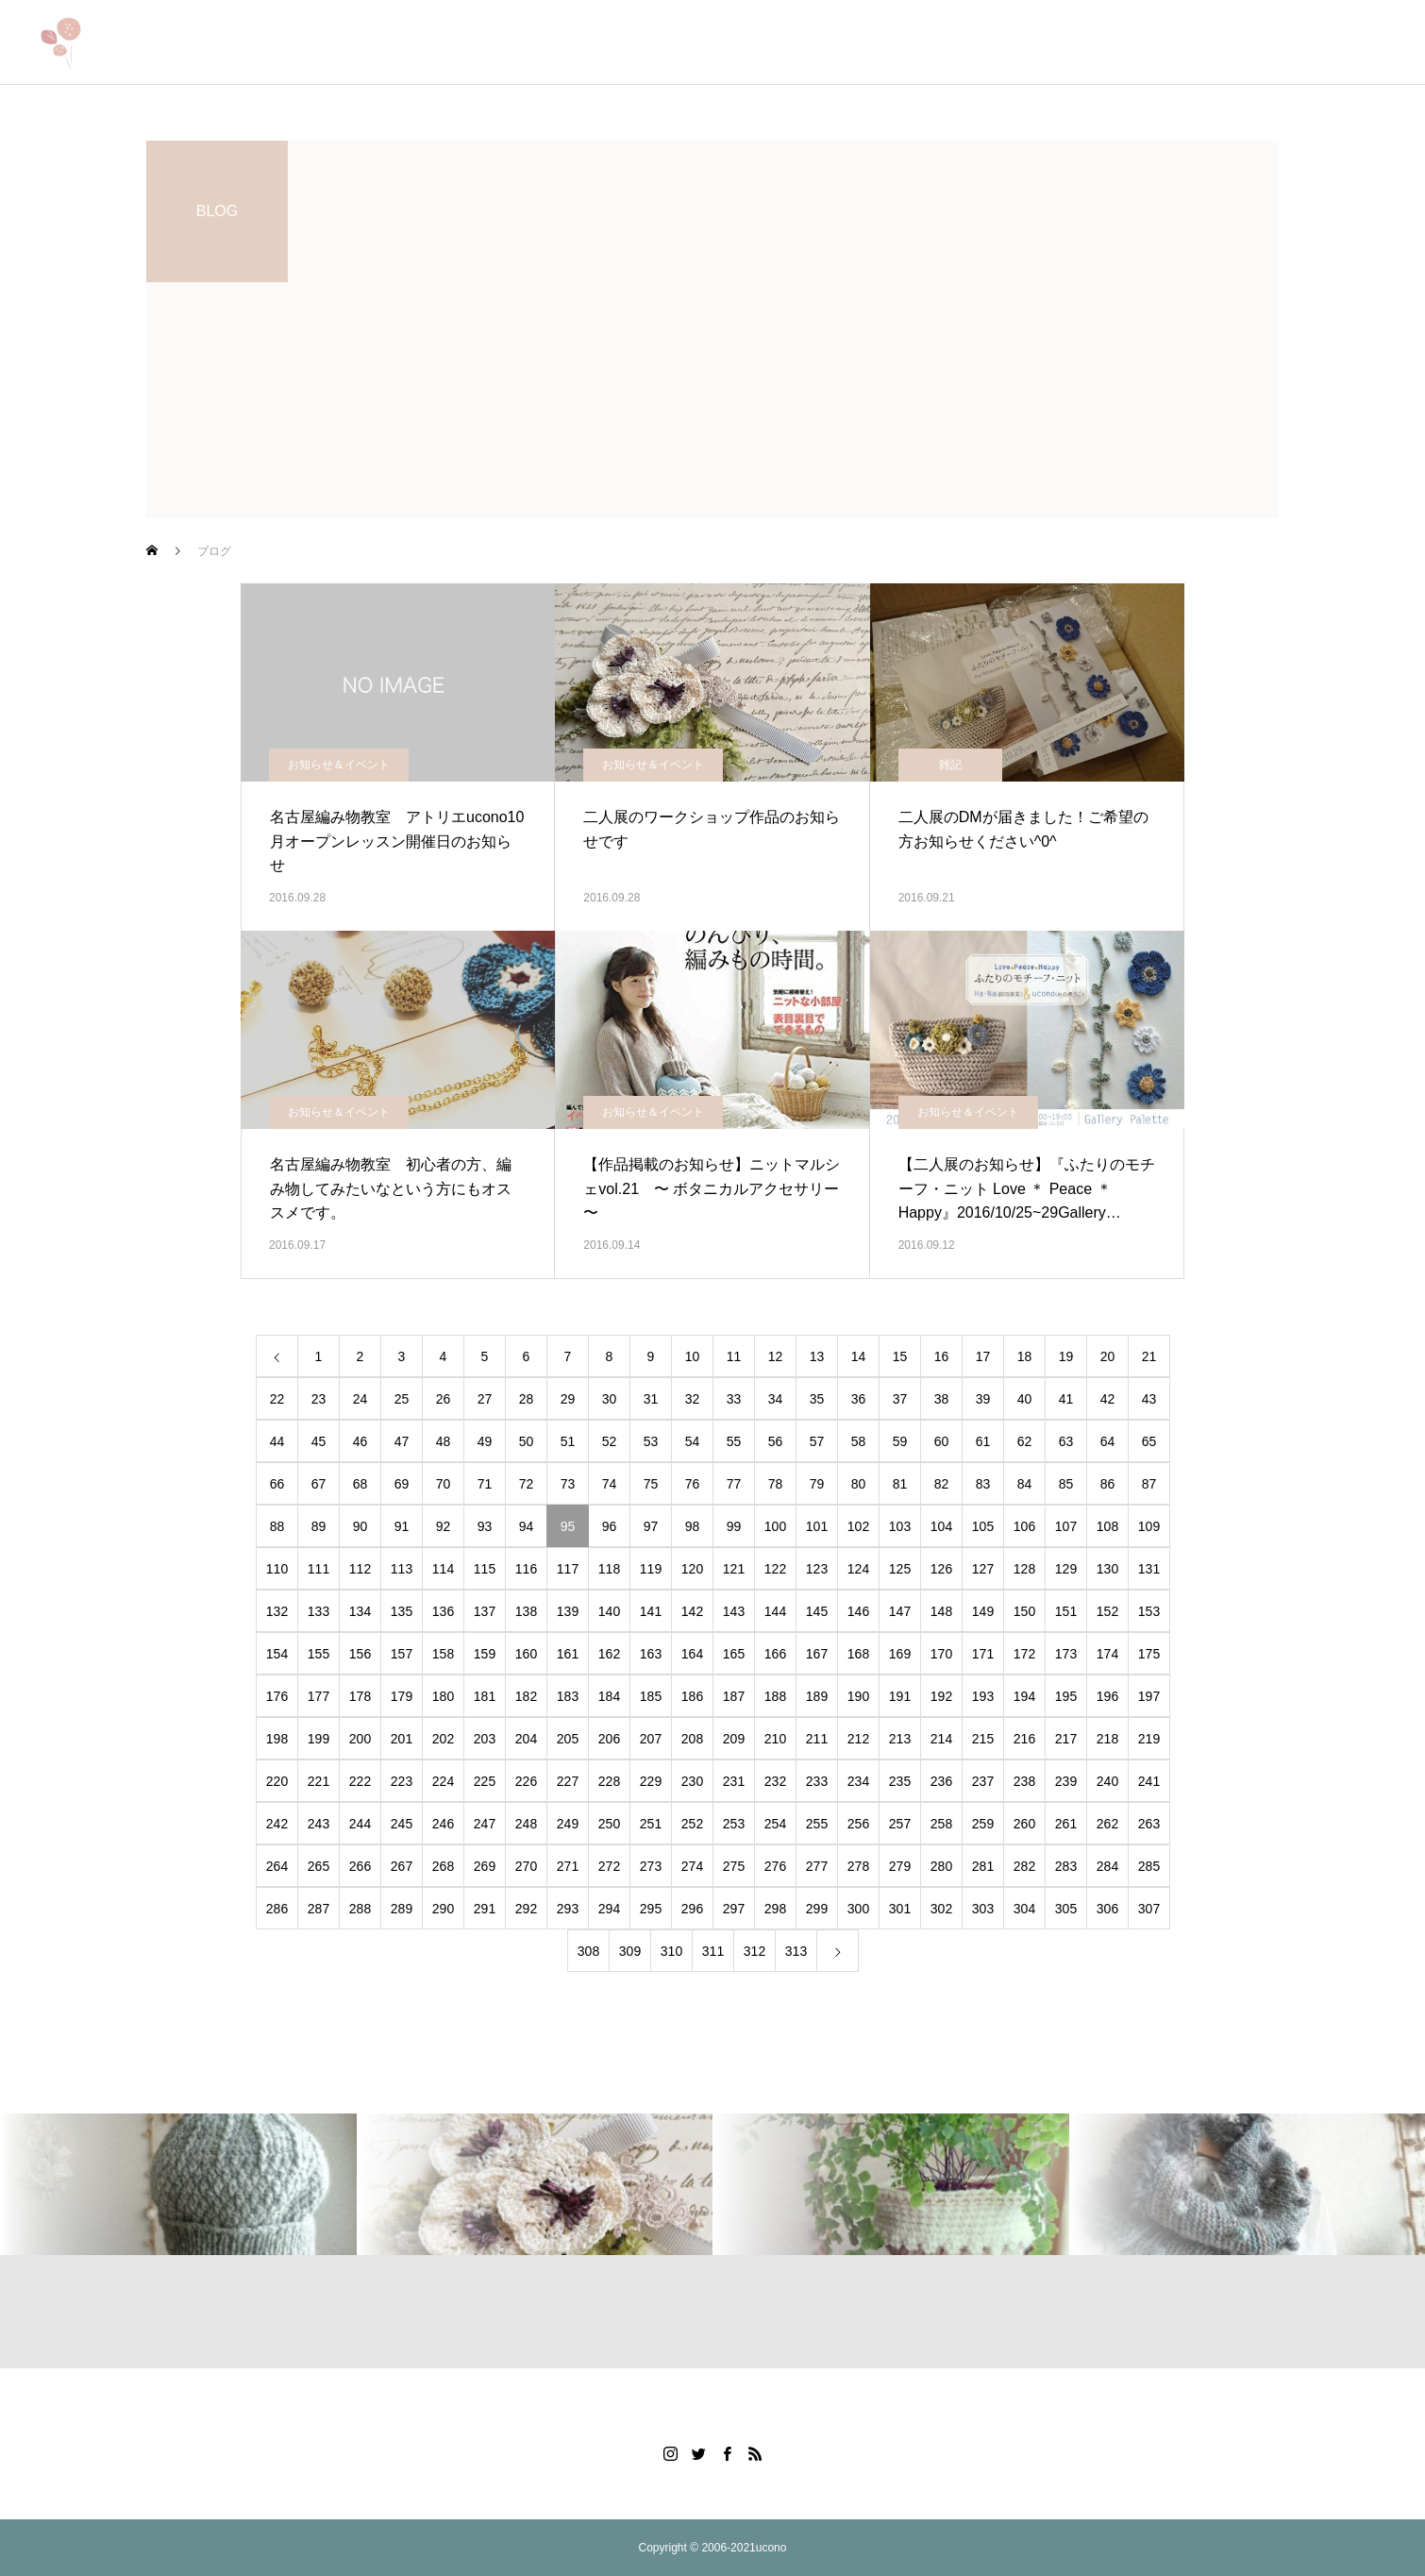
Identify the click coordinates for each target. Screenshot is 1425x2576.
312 (754, 1951)
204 (526, 1738)
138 (526, 1611)
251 (651, 1823)
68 (360, 1483)
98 (692, 1526)
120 (692, 1568)
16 (941, 1356)
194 (1024, 1696)
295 (651, 1908)
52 (609, 1441)
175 (1149, 1653)
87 (1149, 1483)
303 (983, 1908)
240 (1107, 1781)
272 (609, 1866)
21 (1149, 1356)
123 (817, 1568)
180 (443, 1696)
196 (1107, 1696)
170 (941, 1653)
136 (443, 1611)
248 (526, 1823)
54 (692, 1441)
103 (900, 1526)
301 (900, 1908)
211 (817, 1738)
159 (484, 1653)
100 (775, 1526)
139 (567, 1611)
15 (900, 1356)
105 (983, 1526)
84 (1024, 1483)
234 (858, 1781)
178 (360, 1696)
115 (484, 1568)
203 (484, 1738)
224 (443, 1781)
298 (775, 1908)
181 (484, 1696)
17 (983, 1356)
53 (651, 1441)
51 (568, 1441)
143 (734, 1611)
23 (319, 1398)
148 (941, 1611)
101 (817, 1526)
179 (401, 1696)
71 (485, 1483)
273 (651, 1866)
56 (775, 1441)
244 (360, 1823)
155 (318, 1653)
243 (318, 1823)
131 (1149, 1568)
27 (485, 1398)
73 (568, 1483)
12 (775, 1356)
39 (983, 1398)
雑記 (950, 764)
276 (775, 1866)
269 (484, 1866)
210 (775, 1738)
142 (692, 1611)
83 (983, 1483)
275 (734, 1866)
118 (609, 1568)
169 (900, 1653)
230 (692, 1781)
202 (443, 1738)
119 (651, 1568)
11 (734, 1356)
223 (401, 1781)
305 (1066, 1908)
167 (817, 1653)
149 (983, 1611)
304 (1024, 1908)
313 (796, 1951)
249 (567, 1823)
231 (734, 1781)
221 (318, 1781)
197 (1149, 1696)
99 (734, 1526)
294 (609, 1908)
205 (567, 1738)
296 (692, 1908)
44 (277, 1441)
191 (900, 1696)
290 (443, 1908)
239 (1066, 1781)
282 (1024, 1866)
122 (775, 1568)
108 (1107, 1526)
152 (1107, 1611)
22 (277, 1398)
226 (526, 1781)
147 (900, 1611)
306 (1107, 1908)
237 (983, 1781)
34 (775, 1398)
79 (817, 1483)
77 (734, 1483)
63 (1066, 1441)
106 (1024, 1526)
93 (485, 1526)
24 (360, 1398)
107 (1066, 1526)
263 (1149, 1823)
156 (360, 1653)
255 (817, 1823)
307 (1149, 1908)
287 (318, 1908)
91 (402, 1526)
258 (941, 1823)
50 (526, 1441)
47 (402, 1441)
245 (401, 1823)
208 (692, 1738)
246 (443, 1823)
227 (567, 1781)
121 (734, 1568)
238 (1024, 1781)
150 (1024, 1611)
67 (319, 1483)
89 (319, 1526)
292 (526, 1908)
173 (1066, 1653)
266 (360, 1866)
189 (817, 1696)
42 (1107, 1398)
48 (443, 1441)
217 (1066, 1738)
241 (1149, 1781)
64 (1107, 1441)
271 (567, 1866)
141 (651, 1611)
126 (941, 1568)
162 (609, 1653)
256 (858, 1823)
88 (277, 1526)
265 (318, 1866)
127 (983, 1568)
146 (858, 1611)
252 (692, 1823)
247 (484, 1823)
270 (526, 1866)
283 (1066, 1866)
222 (360, 1781)
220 (277, 1781)
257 (900, 1823)
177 (318, 1696)
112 (360, 1568)
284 (1107, 1866)
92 (443, 1526)
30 (609, 1398)
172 (1024, 1653)
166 (775, 1653)
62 (1024, 1441)
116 (526, 1568)
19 (1066, 1356)
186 (692, 1696)
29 (568, 1398)
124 (858, 1568)
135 (401, 1611)
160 (526, 1653)
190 (858, 1696)
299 (817, 1908)
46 (360, 1441)
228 (609, 1781)
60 (941, 1441)
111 (318, 1568)
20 (1107, 1356)
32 (692, 1398)
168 (858, 1653)
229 (651, 1781)
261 (1066, 1823)
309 (630, 1951)
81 (900, 1483)
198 (277, 1738)
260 (1024, 1823)
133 (318, 1611)
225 (484, 1781)
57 (817, 1441)
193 (983, 1696)
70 (443, 1483)
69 (402, 1483)
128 (1024, 1568)
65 (1149, 1441)
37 (900, 1398)
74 (609, 1483)
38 (941, 1398)
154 (277, 1653)
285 (1149, 1866)
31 (651, 1398)
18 (1024, 1356)
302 (941, 1908)
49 (485, 1441)
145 (817, 1611)
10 (692, 1356)
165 (734, 1653)
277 (817, 1866)
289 (401, 1908)
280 (941, 1866)
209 (734, 1738)
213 (900, 1738)
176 (277, 1696)
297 (734, 1908)
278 (858, 1866)
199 (318, 1738)
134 (360, 1611)
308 (588, 1951)
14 (858, 1356)
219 (1149, 1738)
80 (858, 1483)
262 (1107, 1823)
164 (692, 1653)
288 (360, 1908)
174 (1107, 1653)
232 (775, 1781)
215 (983, 1738)
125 (900, 1568)
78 (775, 1483)
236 (941, 1781)
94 (526, 1526)
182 (526, 1696)
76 (692, 1483)
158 (443, 1653)
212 (858, 1738)
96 (609, 1526)
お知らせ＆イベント (339, 764)
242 (277, 1823)
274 (692, 1866)
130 (1107, 1568)
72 (526, 1483)
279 (900, 1866)
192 (941, 1696)
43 (1149, 1398)
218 (1107, 1738)
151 (1066, 1611)
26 (443, 1398)
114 (443, 1568)
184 (609, 1696)
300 (858, 1908)
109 (1149, 1526)
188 (775, 1696)
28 (526, 1398)
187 (734, 1696)
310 (671, 1951)
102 (858, 1526)
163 (651, 1653)
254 (775, 1823)
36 (858, 1398)
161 (567, 1653)
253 (734, 1823)
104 (941, 1526)
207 (651, 1738)
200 (360, 1738)
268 (443, 1866)
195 (1066, 1696)
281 (983, 1866)
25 (402, 1398)
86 (1107, 1483)
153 (1149, 1611)
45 (319, 1441)
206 (609, 1738)
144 (775, 1611)
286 (277, 1908)
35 (817, 1398)
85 (1066, 1483)
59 (900, 1441)
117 (567, 1568)
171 (983, 1653)
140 (609, 1611)
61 (983, 1441)
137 (484, 1611)
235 (900, 1781)
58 (858, 1441)
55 (734, 1441)
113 (401, 1568)
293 (567, 1908)
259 (983, 1823)
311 (713, 1951)
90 (360, 1526)
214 (941, 1738)
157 (401, 1653)
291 (484, 1908)
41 (1066, 1398)
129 (1066, 1568)
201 (401, 1738)
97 (651, 1526)
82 (941, 1483)
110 (277, 1568)
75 (651, 1483)
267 (401, 1866)
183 (567, 1696)
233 (817, 1781)
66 (277, 1483)
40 (1024, 1398)
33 (734, 1398)
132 (277, 1611)
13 (817, 1356)
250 (609, 1823)
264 (277, 1866)
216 (1024, 1738)
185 (651, 1696)
